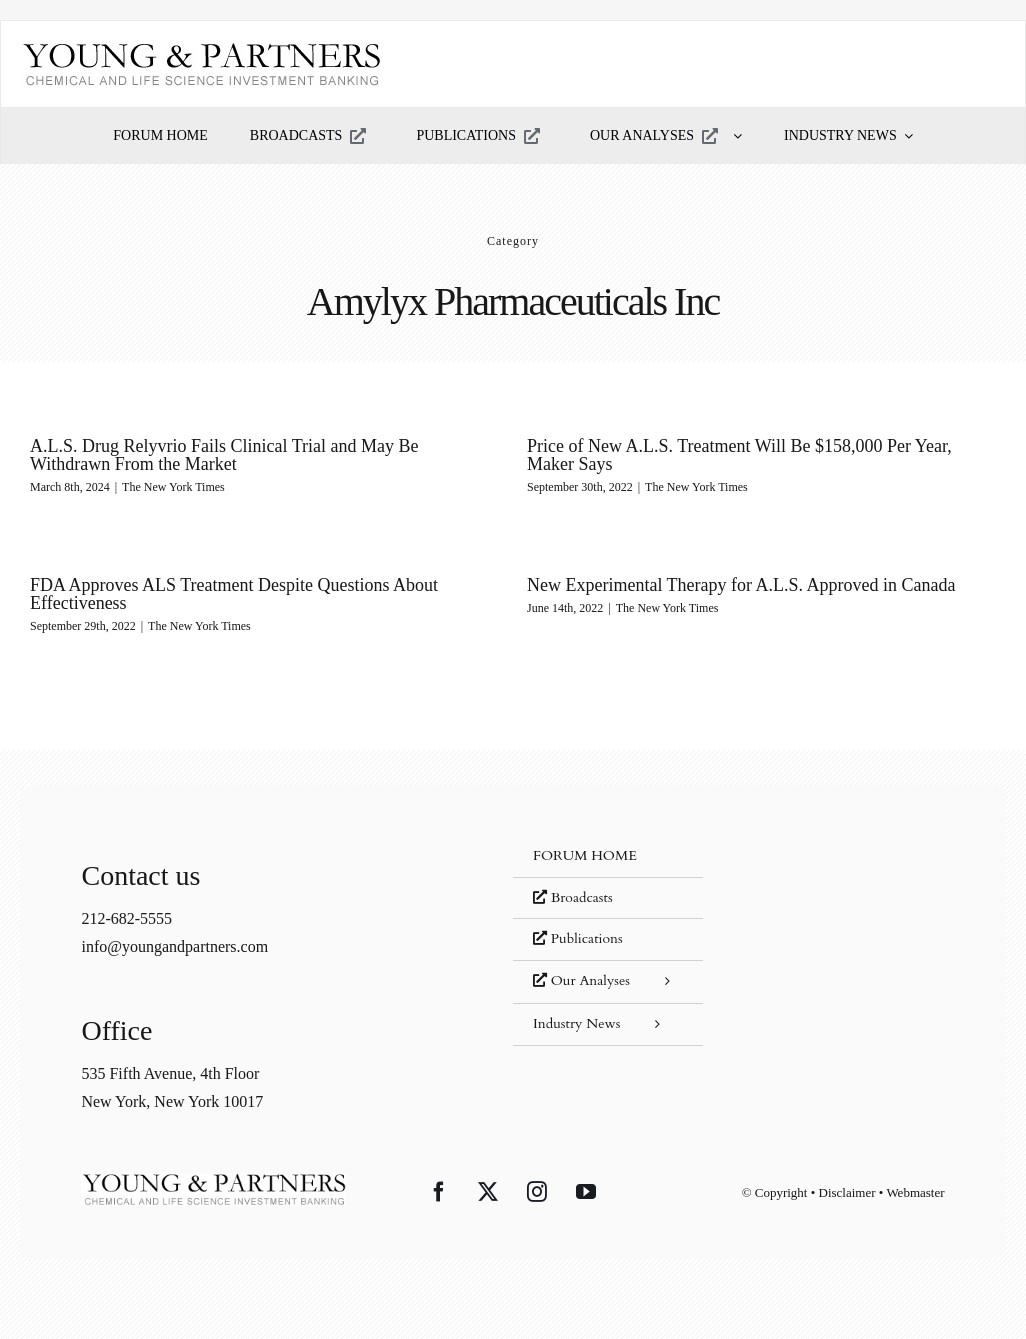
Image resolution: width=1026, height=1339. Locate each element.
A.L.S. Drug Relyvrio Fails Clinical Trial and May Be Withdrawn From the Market (224, 455)
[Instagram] (537, 1192)
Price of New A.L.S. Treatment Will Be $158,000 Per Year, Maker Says (731, 455)
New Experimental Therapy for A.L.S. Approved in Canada (714, 585)
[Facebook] (439, 1192)
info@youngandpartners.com (174, 946)
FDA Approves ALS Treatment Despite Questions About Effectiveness (271, 586)
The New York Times (173, 487)
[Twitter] (488, 1192)
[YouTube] (586, 1192)
